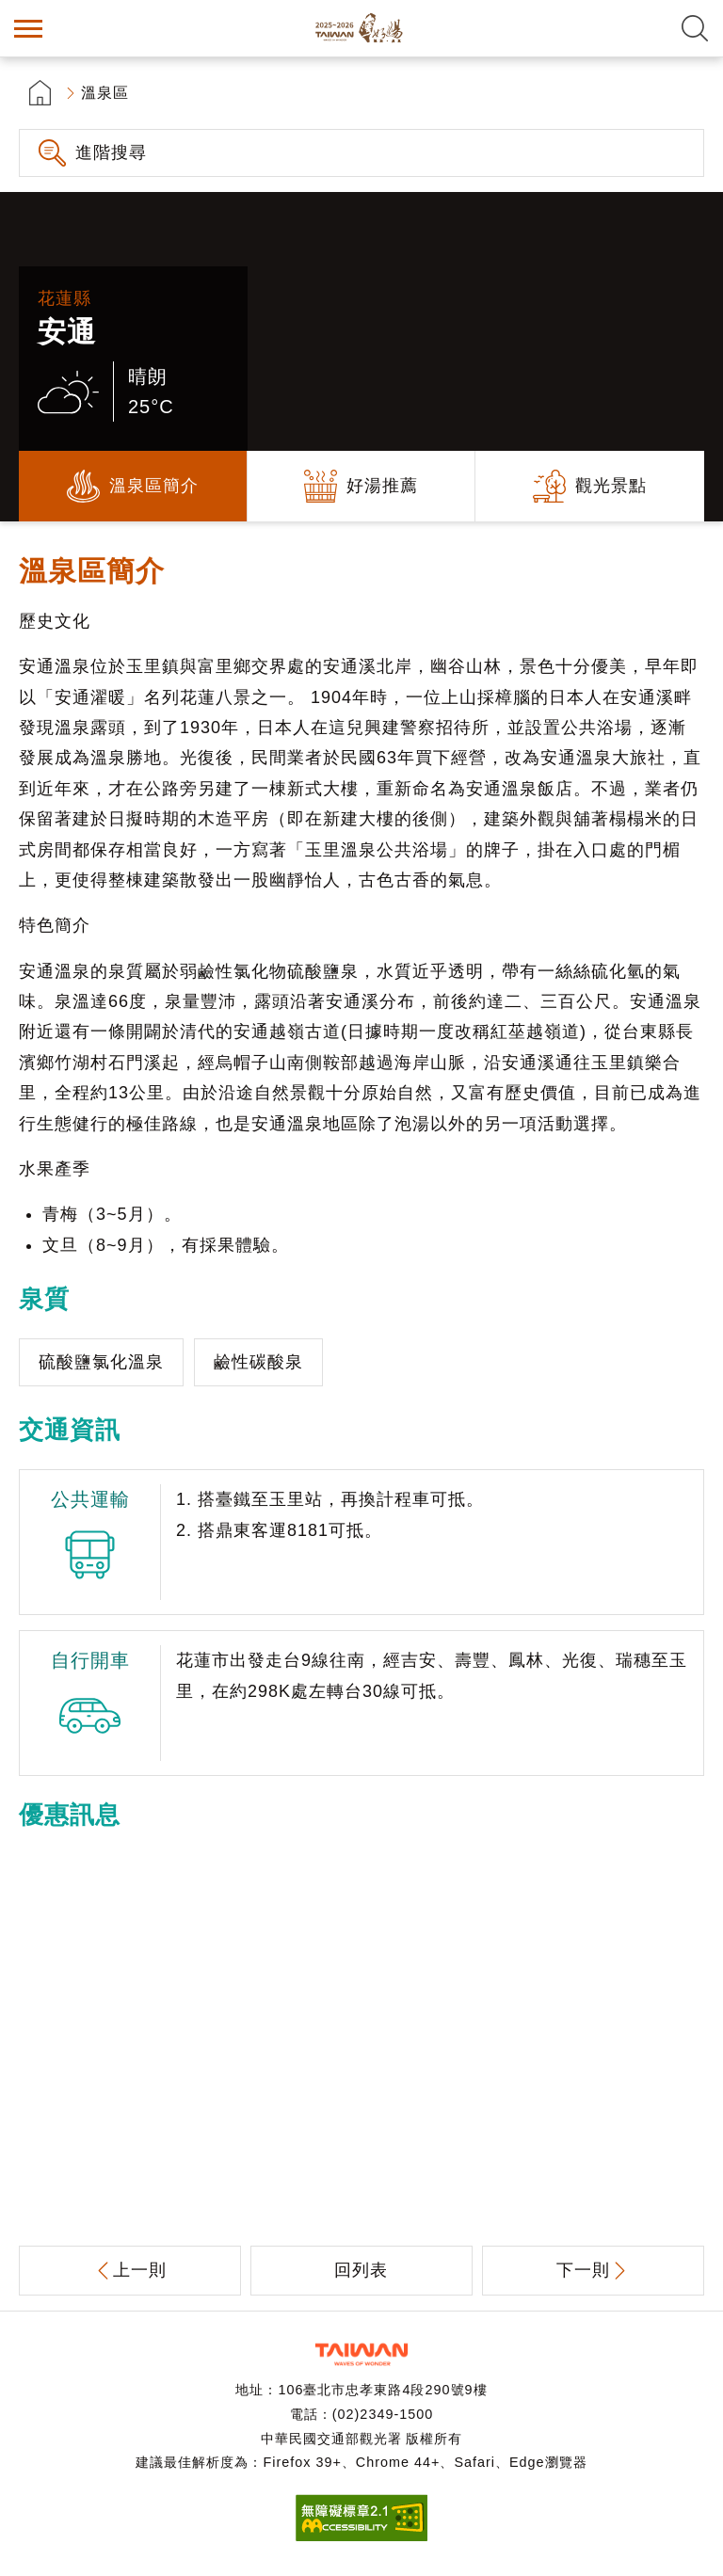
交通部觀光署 (361, 2354)
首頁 (40, 93)
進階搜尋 (111, 152)
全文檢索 (695, 28)
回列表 (361, 2270)
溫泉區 (105, 93)
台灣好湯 (361, 28)
